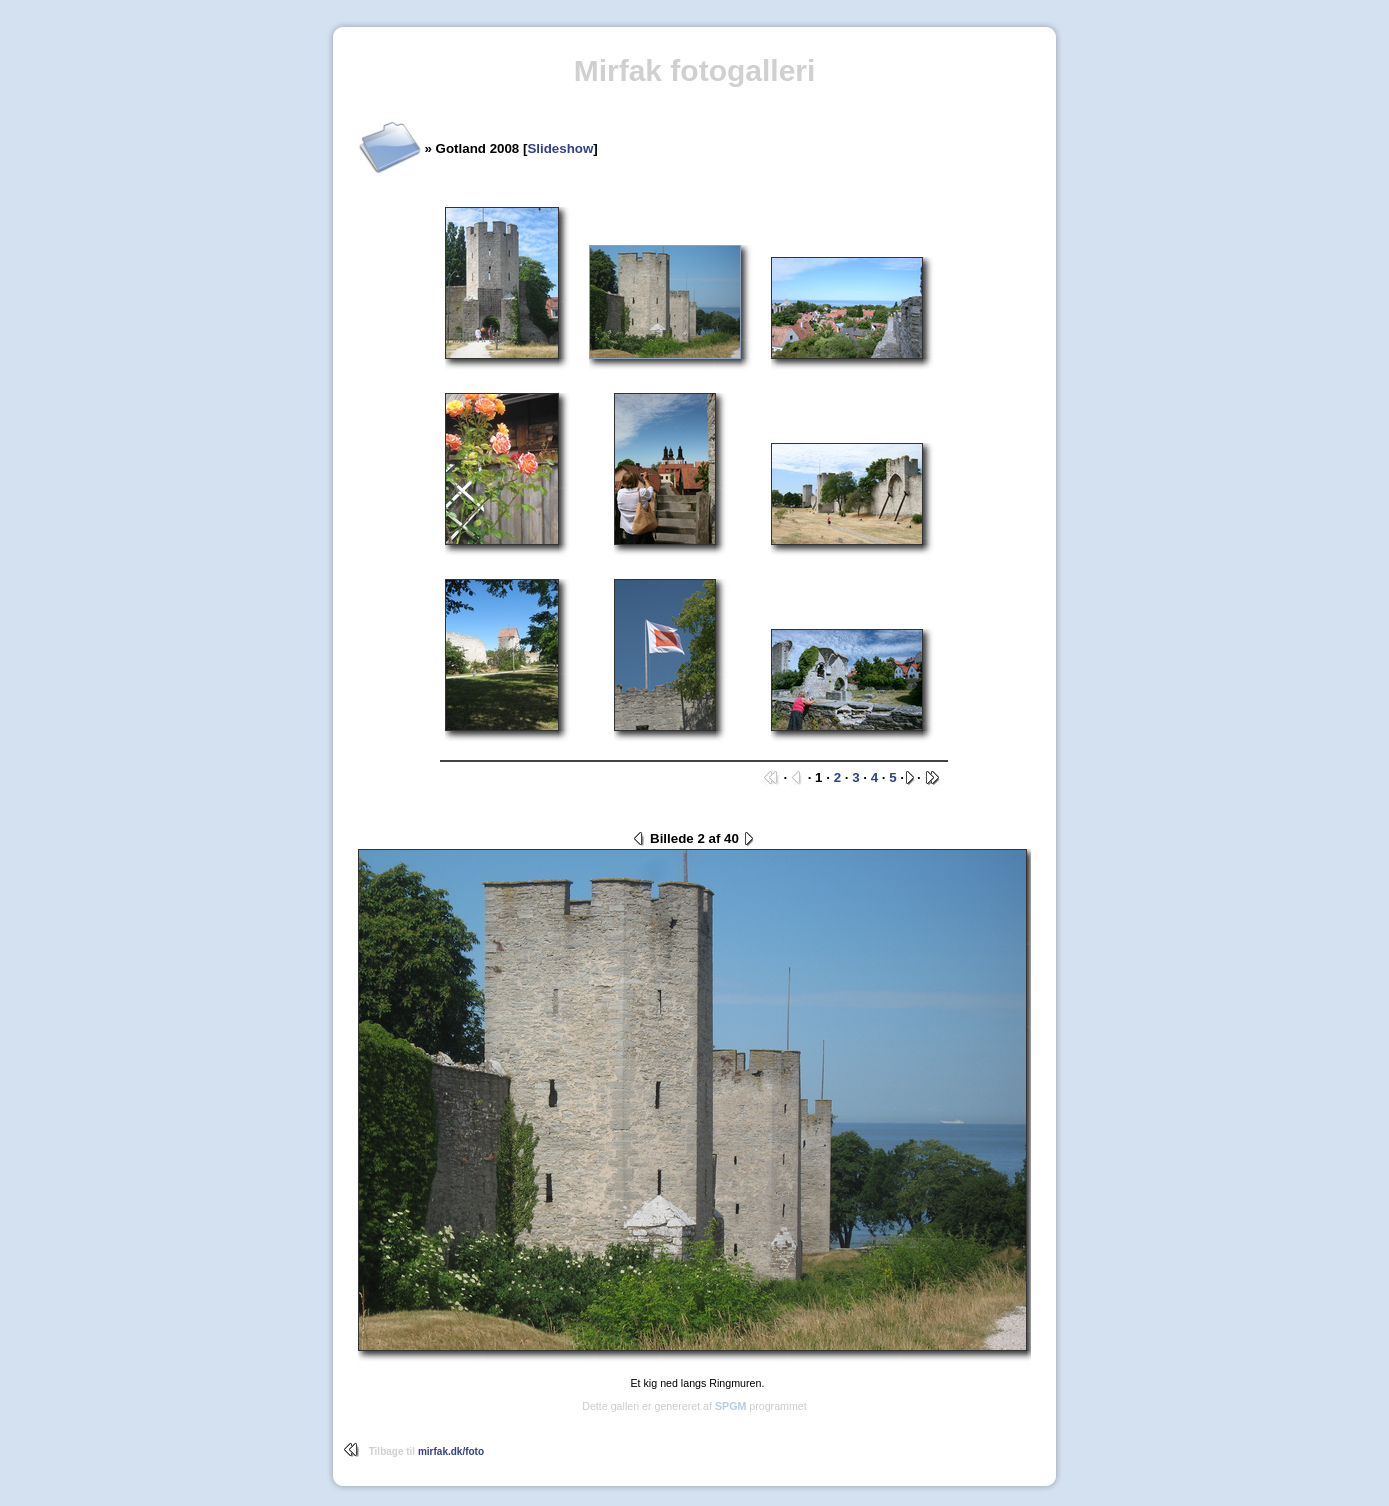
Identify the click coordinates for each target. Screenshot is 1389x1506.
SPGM (730, 1406)
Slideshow (560, 148)
